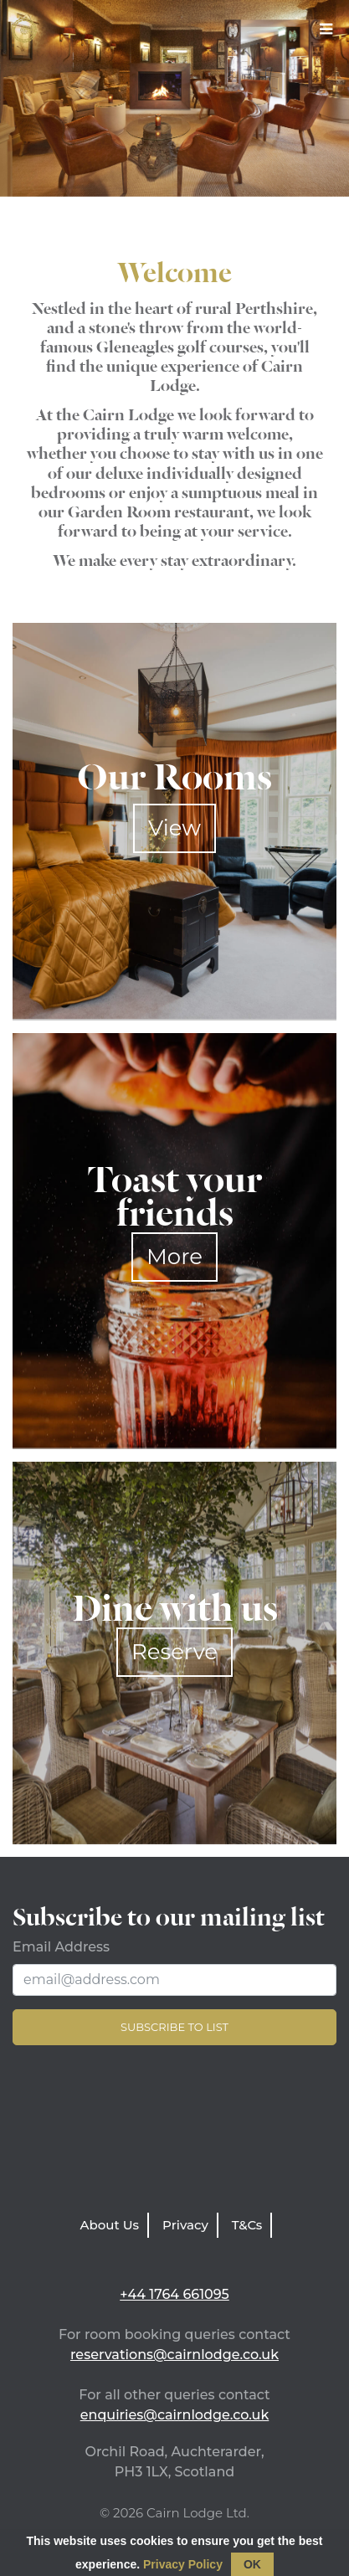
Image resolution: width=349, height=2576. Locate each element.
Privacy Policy (183, 2564)
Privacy (185, 2225)
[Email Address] (174, 1980)
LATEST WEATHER (174, 2133)
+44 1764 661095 (174, 2294)
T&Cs (247, 2225)
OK (252, 2564)
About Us (110, 2225)
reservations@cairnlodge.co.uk (174, 2355)
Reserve (174, 1651)
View (174, 828)
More (174, 1256)
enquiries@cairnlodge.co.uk (174, 2415)
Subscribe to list (174, 2027)
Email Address (61, 1947)
